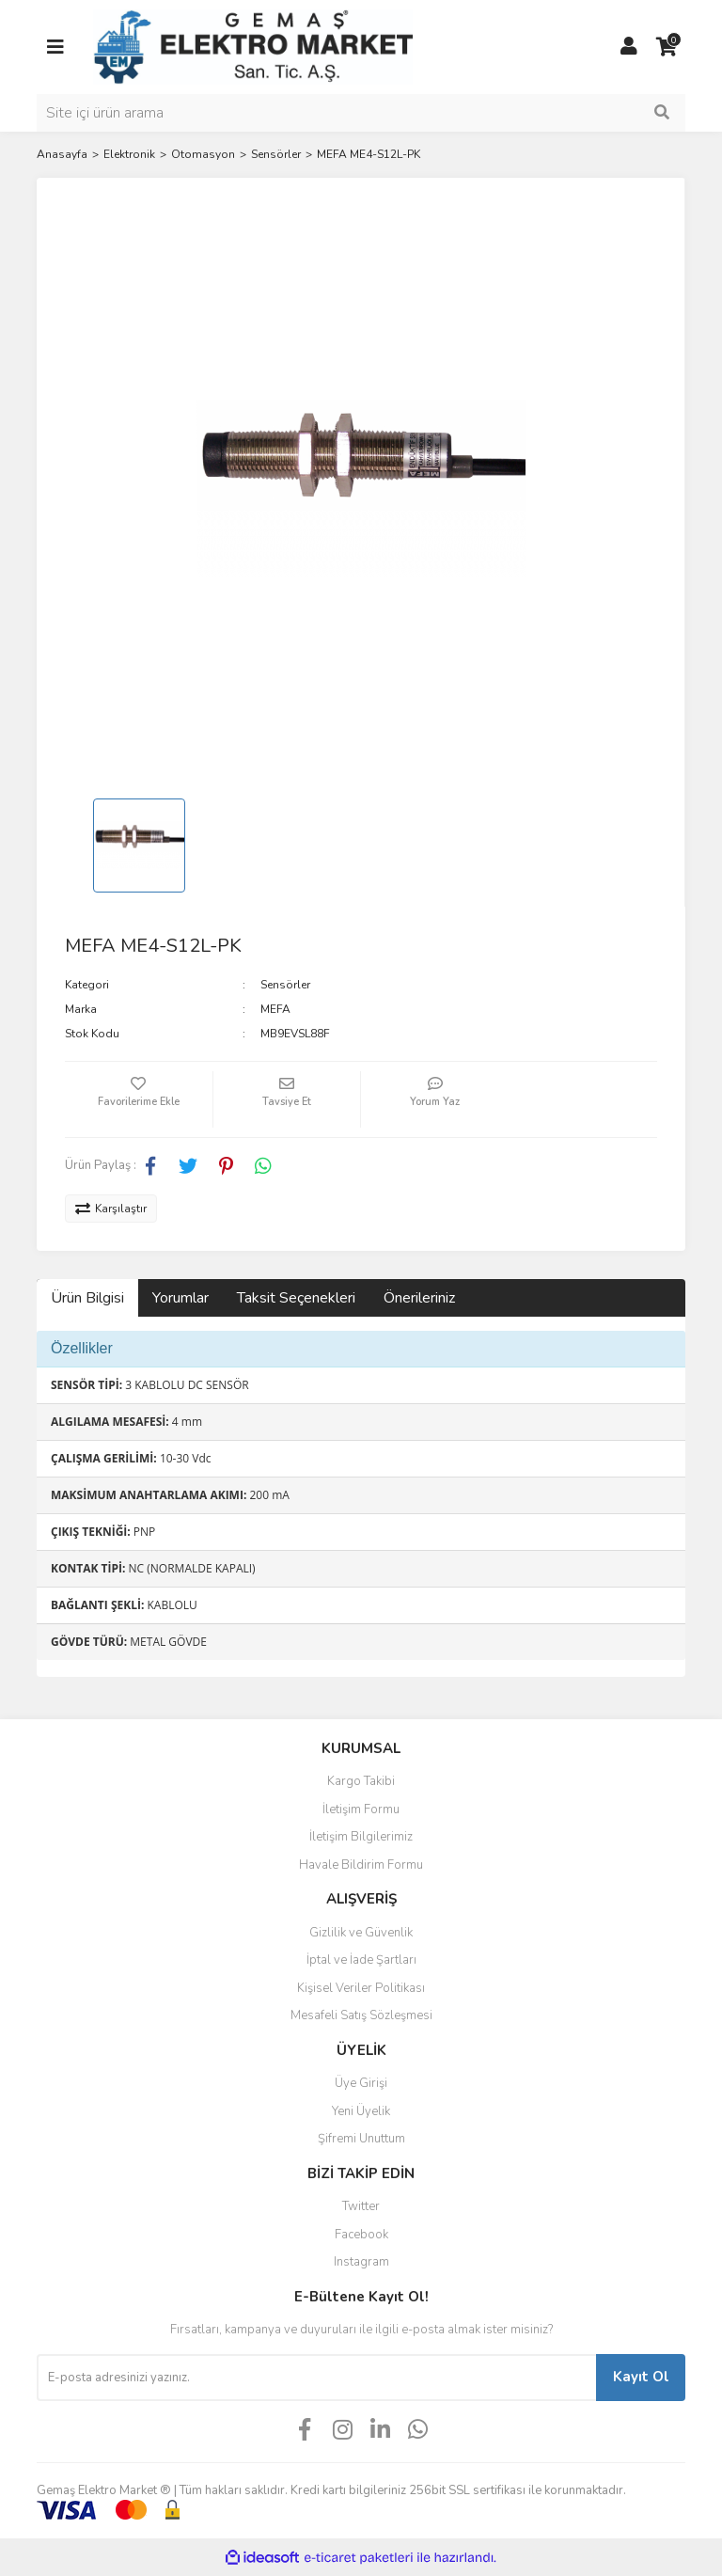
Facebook (361, 2234)
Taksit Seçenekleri (296, 1298)
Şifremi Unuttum (361, 2138)
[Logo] (253, 46)
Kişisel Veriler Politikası (361, 1988)
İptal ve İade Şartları (361, 1960)
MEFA (275, 1009)
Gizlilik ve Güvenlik (361, 1932)
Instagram (361, 2261)
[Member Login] (628, 47)
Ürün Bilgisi (87, 1298)
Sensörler (285, 984)
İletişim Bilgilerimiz (361, 1836)
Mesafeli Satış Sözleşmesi (361, 2015)
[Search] (361, 113)
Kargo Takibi (361, 1781)
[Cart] (666, 47)
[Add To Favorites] (138, 1099)
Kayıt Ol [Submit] (641, 2376)
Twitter (361, 2206)
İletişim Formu (361, 1809)
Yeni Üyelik (361, 2111)
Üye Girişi (361, 2083)
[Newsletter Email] (316, 2377)
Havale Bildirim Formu (361, 1865)
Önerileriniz (419, 1298)
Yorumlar (180, 1298)
